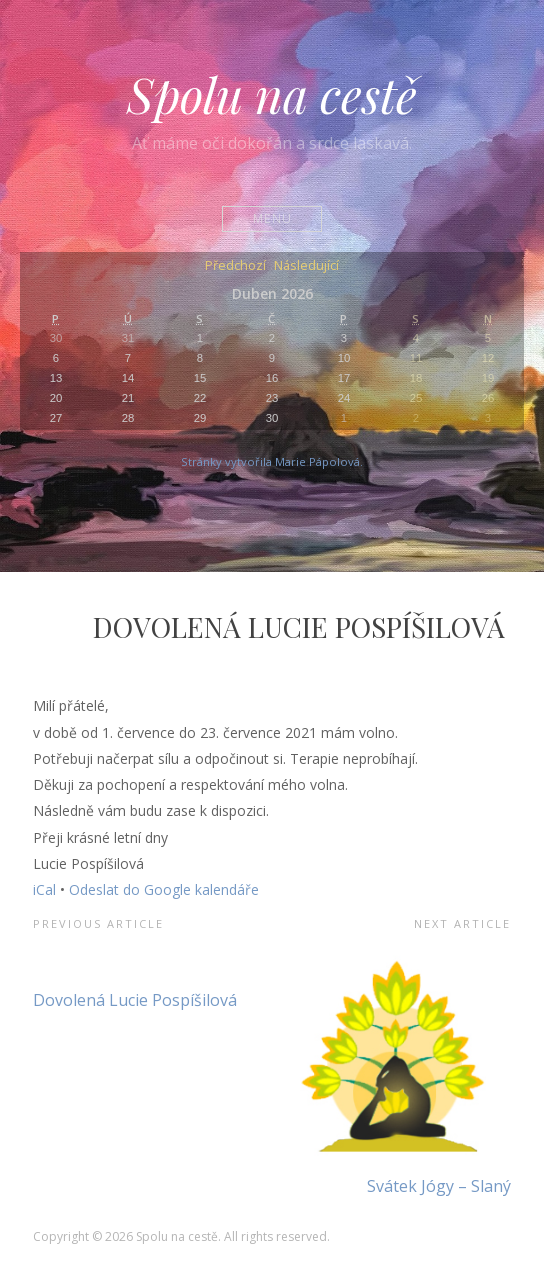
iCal (44, 889)
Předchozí (235, 266)
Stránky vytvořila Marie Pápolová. (272, 461)
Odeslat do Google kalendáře (164, 889)
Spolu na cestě (272, 94)
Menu (272, 218)
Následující (306, 266)
